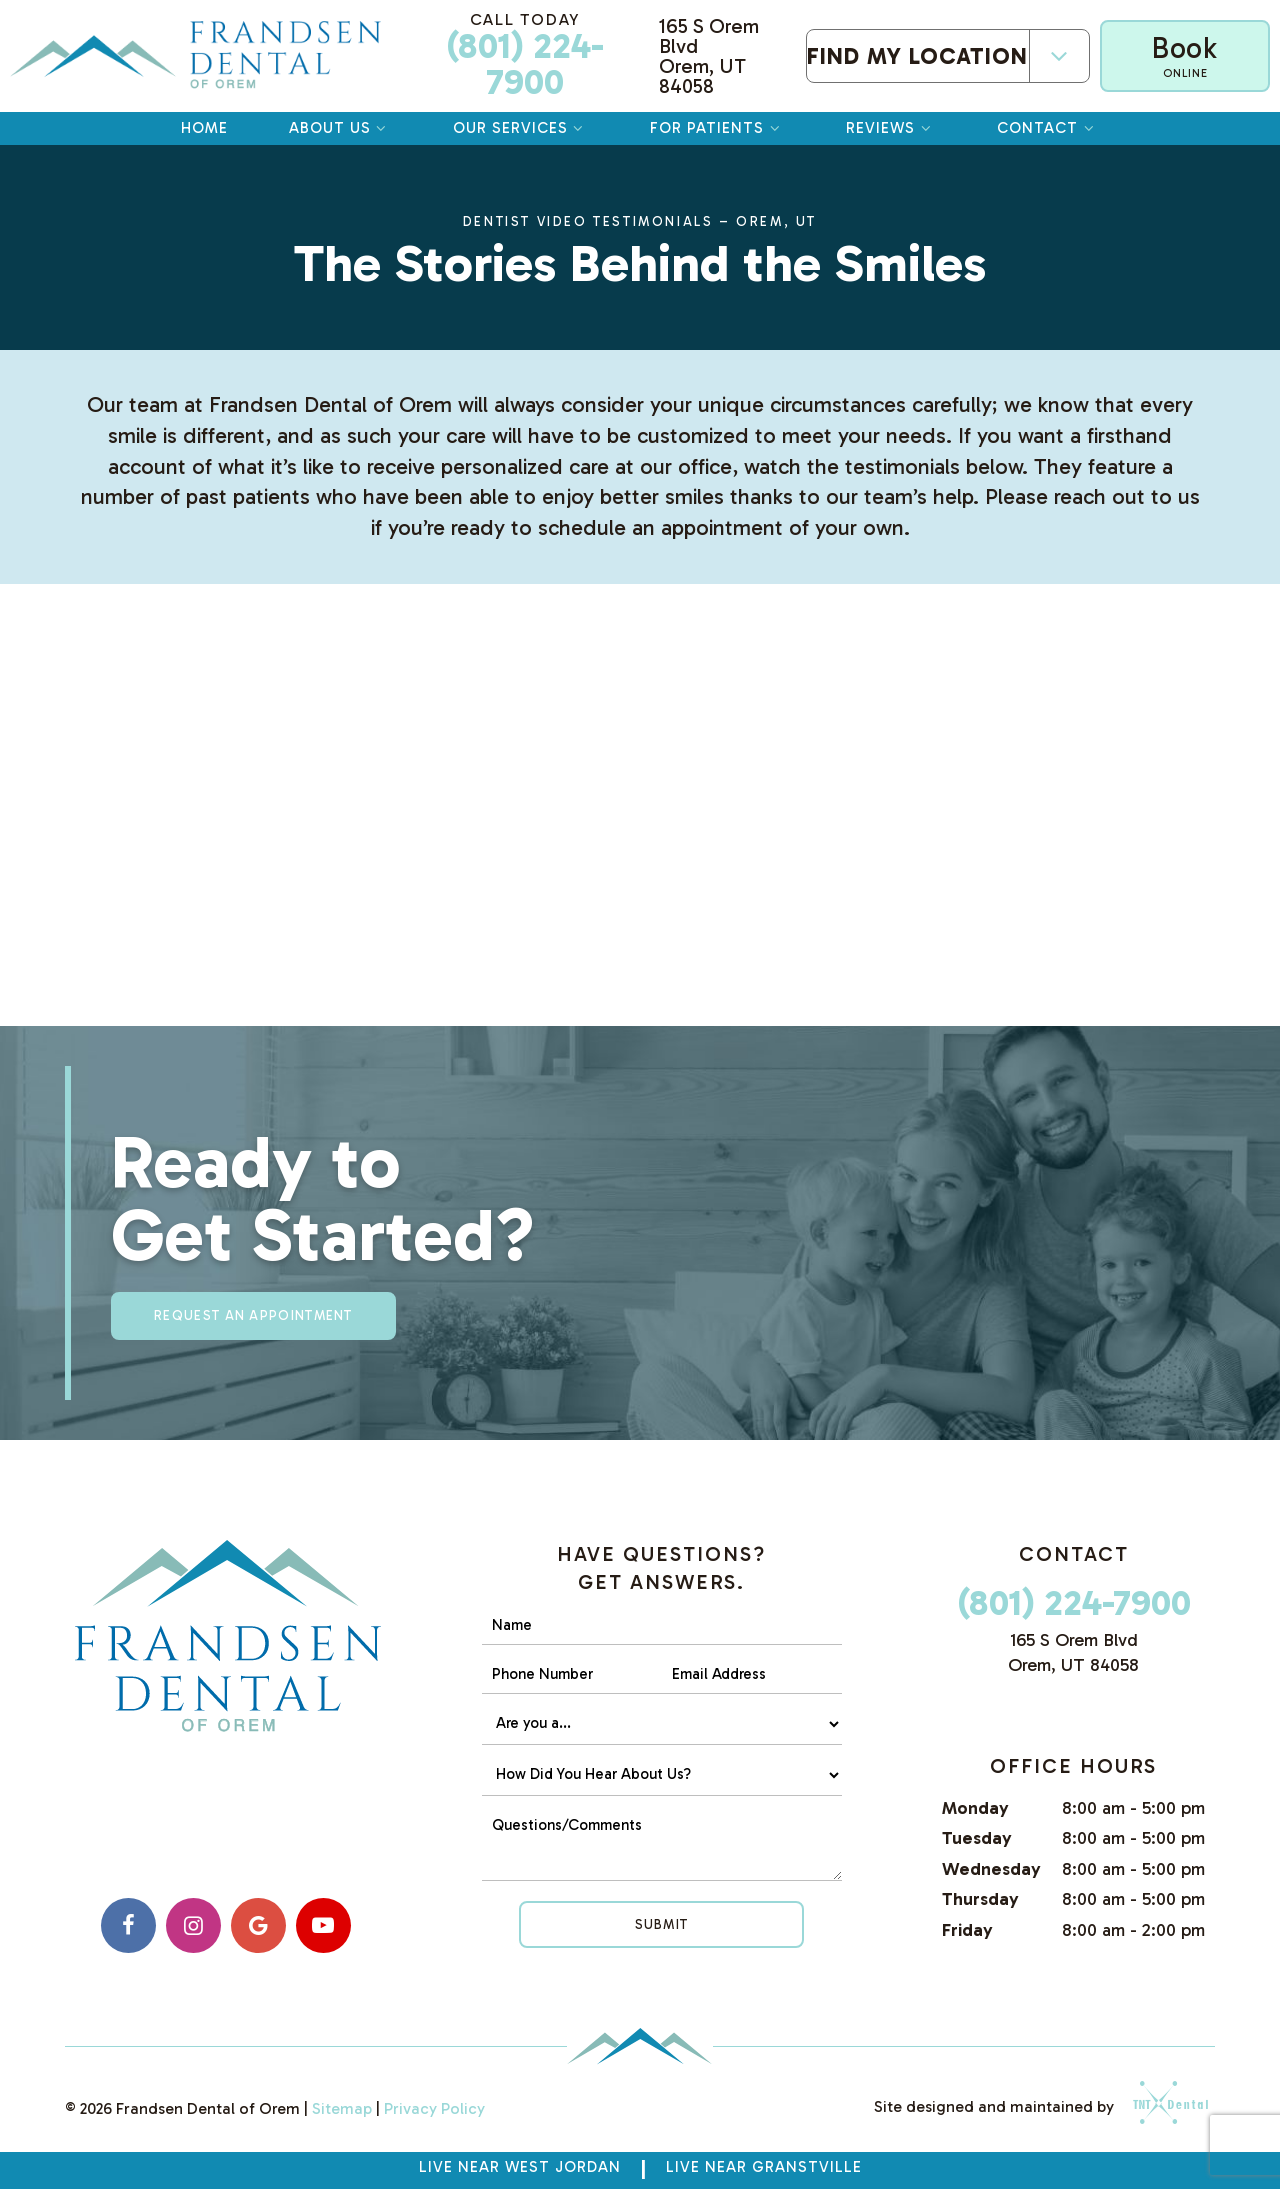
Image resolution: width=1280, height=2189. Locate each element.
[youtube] (323, 1925)
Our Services (521, 128)
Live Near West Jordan (520, 2167)
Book (1185, 55)
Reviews (891, 128)
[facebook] (128, 1925)
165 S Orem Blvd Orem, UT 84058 (709, 56)
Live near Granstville (764, 2167)
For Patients (717, 128)
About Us (340, 128)
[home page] (195, 56)
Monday (975, 1808)
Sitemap (342, 2108)
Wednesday (991, 1869)
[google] (258, 1925)
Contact (1048, 128)
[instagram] (193, 1925)
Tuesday (977, 1838)
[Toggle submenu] (1059, 56)
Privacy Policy (434, 2108)
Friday (967, 1930)
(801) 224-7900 (525, 56)
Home (204, 128)
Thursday (980, 1899)
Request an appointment (253, 1315)
